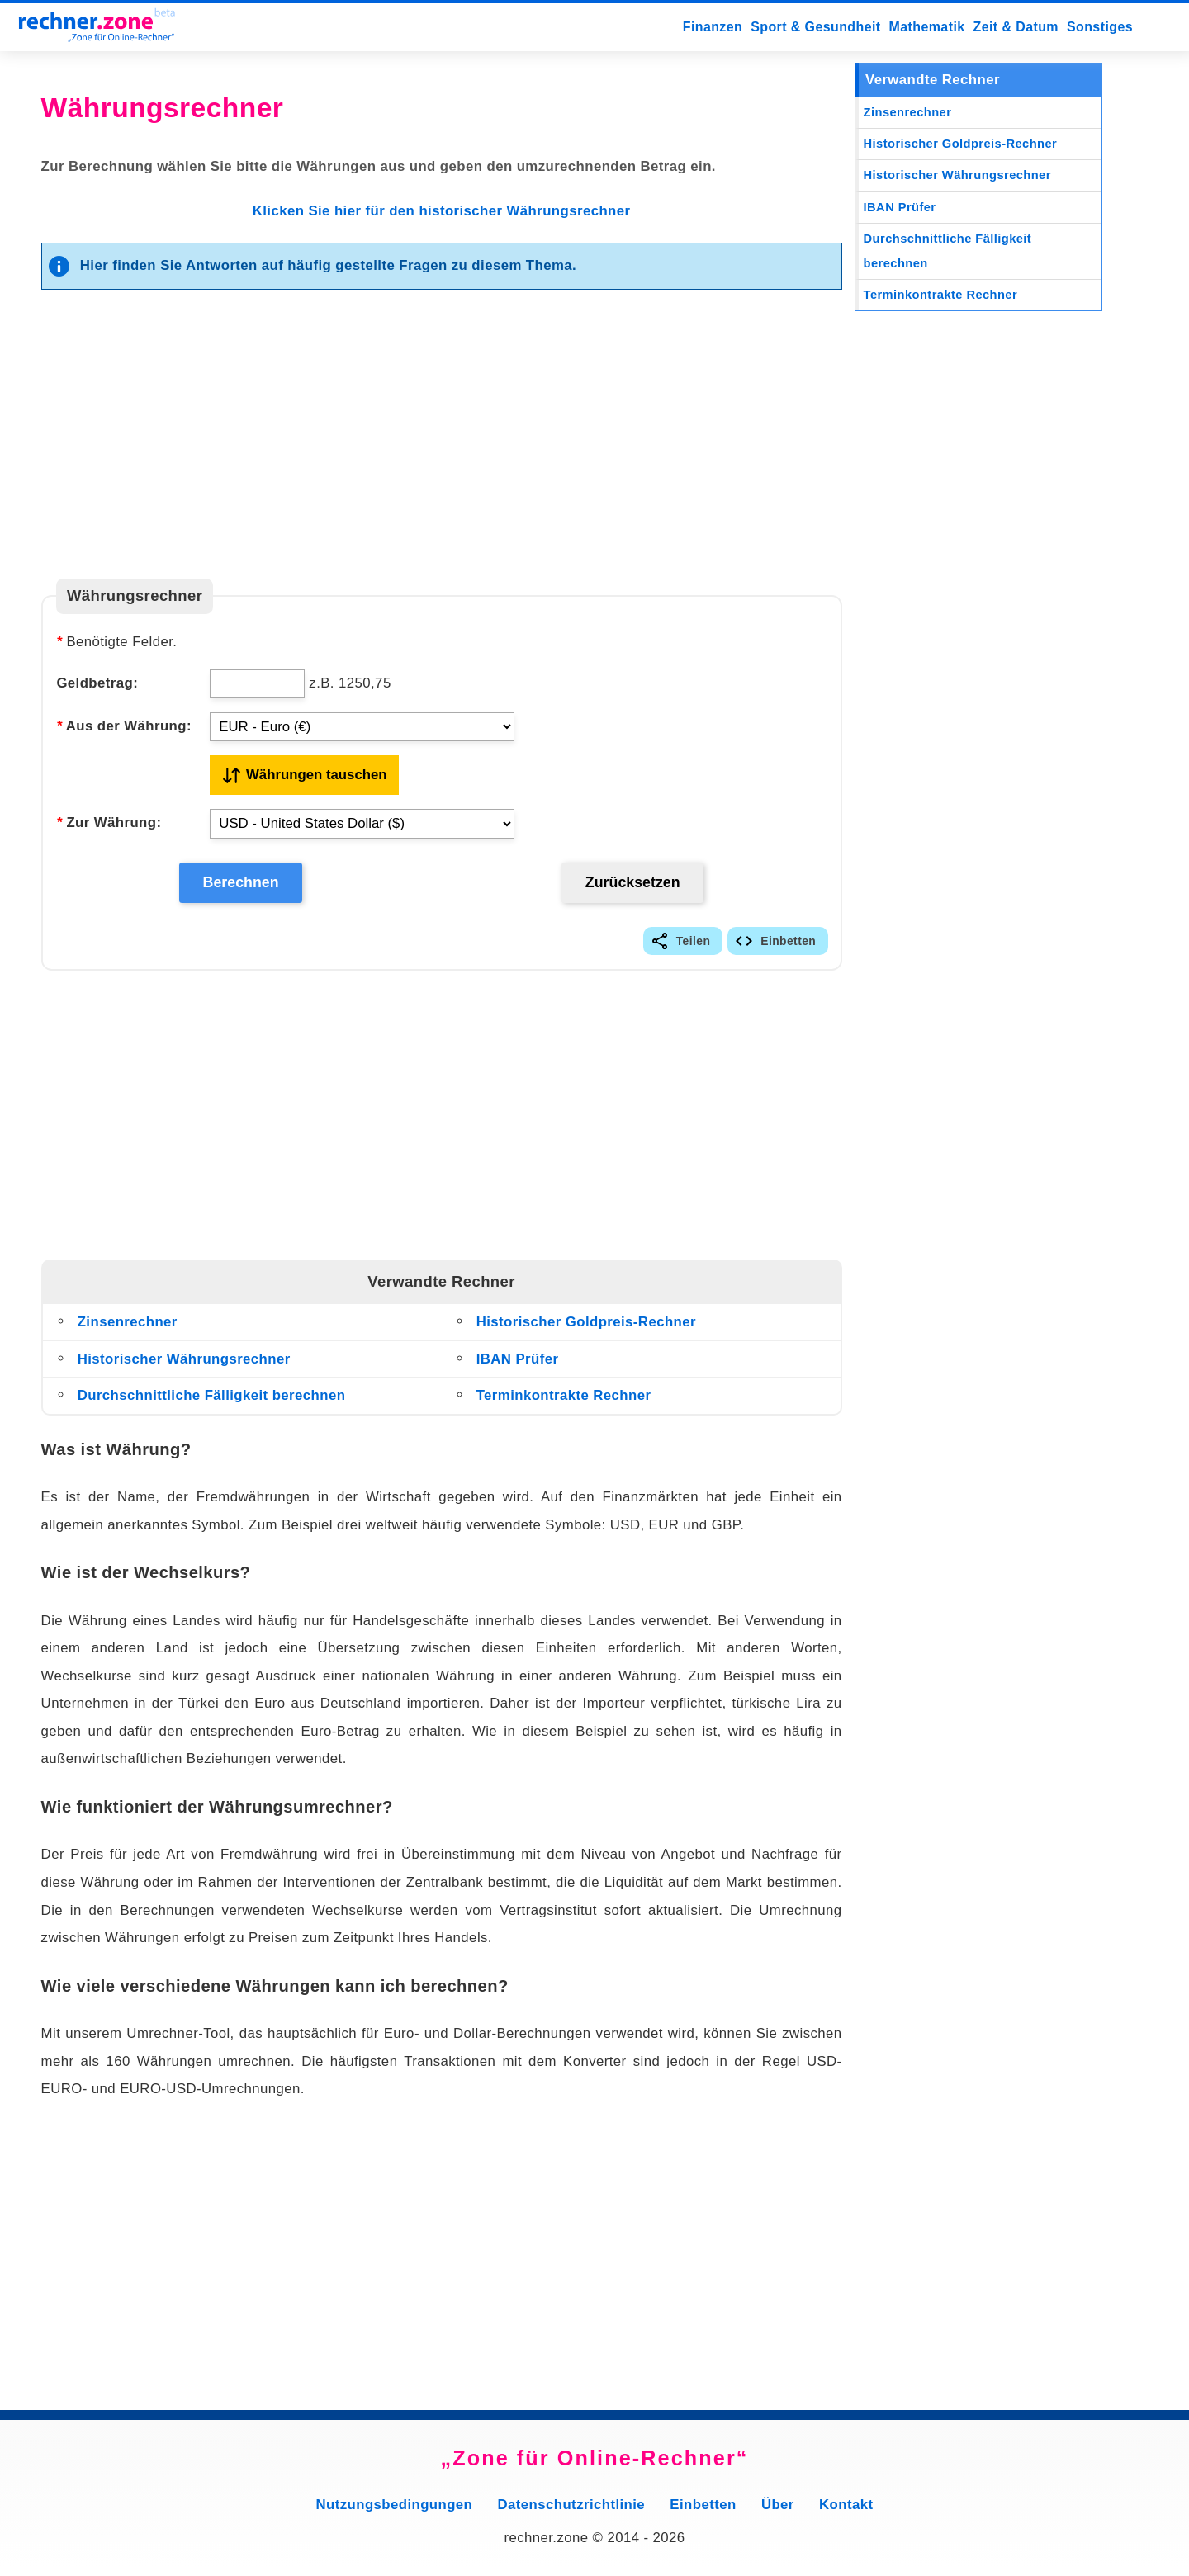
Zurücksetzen (631, 886)
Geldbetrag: (97, 683)
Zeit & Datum (1016, 27)
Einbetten (788, 948)
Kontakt (846, 2511)
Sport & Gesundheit (815, 27)
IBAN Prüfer (517, 1365)
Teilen (693, 948)
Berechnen (240, 886)
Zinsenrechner (128, 1328)
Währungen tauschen (316, 774)
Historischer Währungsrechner (184, 1365)
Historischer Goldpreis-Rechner (586, 1328)
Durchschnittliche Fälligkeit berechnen (212, 1402)
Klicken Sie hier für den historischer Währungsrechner (442, 211)
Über (777, 2511)
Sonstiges (1100, 27)
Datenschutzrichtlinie (572, 2511)
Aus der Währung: (124, 726)
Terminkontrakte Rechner (563, 1402)
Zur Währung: (108, 822)
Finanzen (713, 27)
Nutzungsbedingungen (394, 2511)
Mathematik (927, 27)
